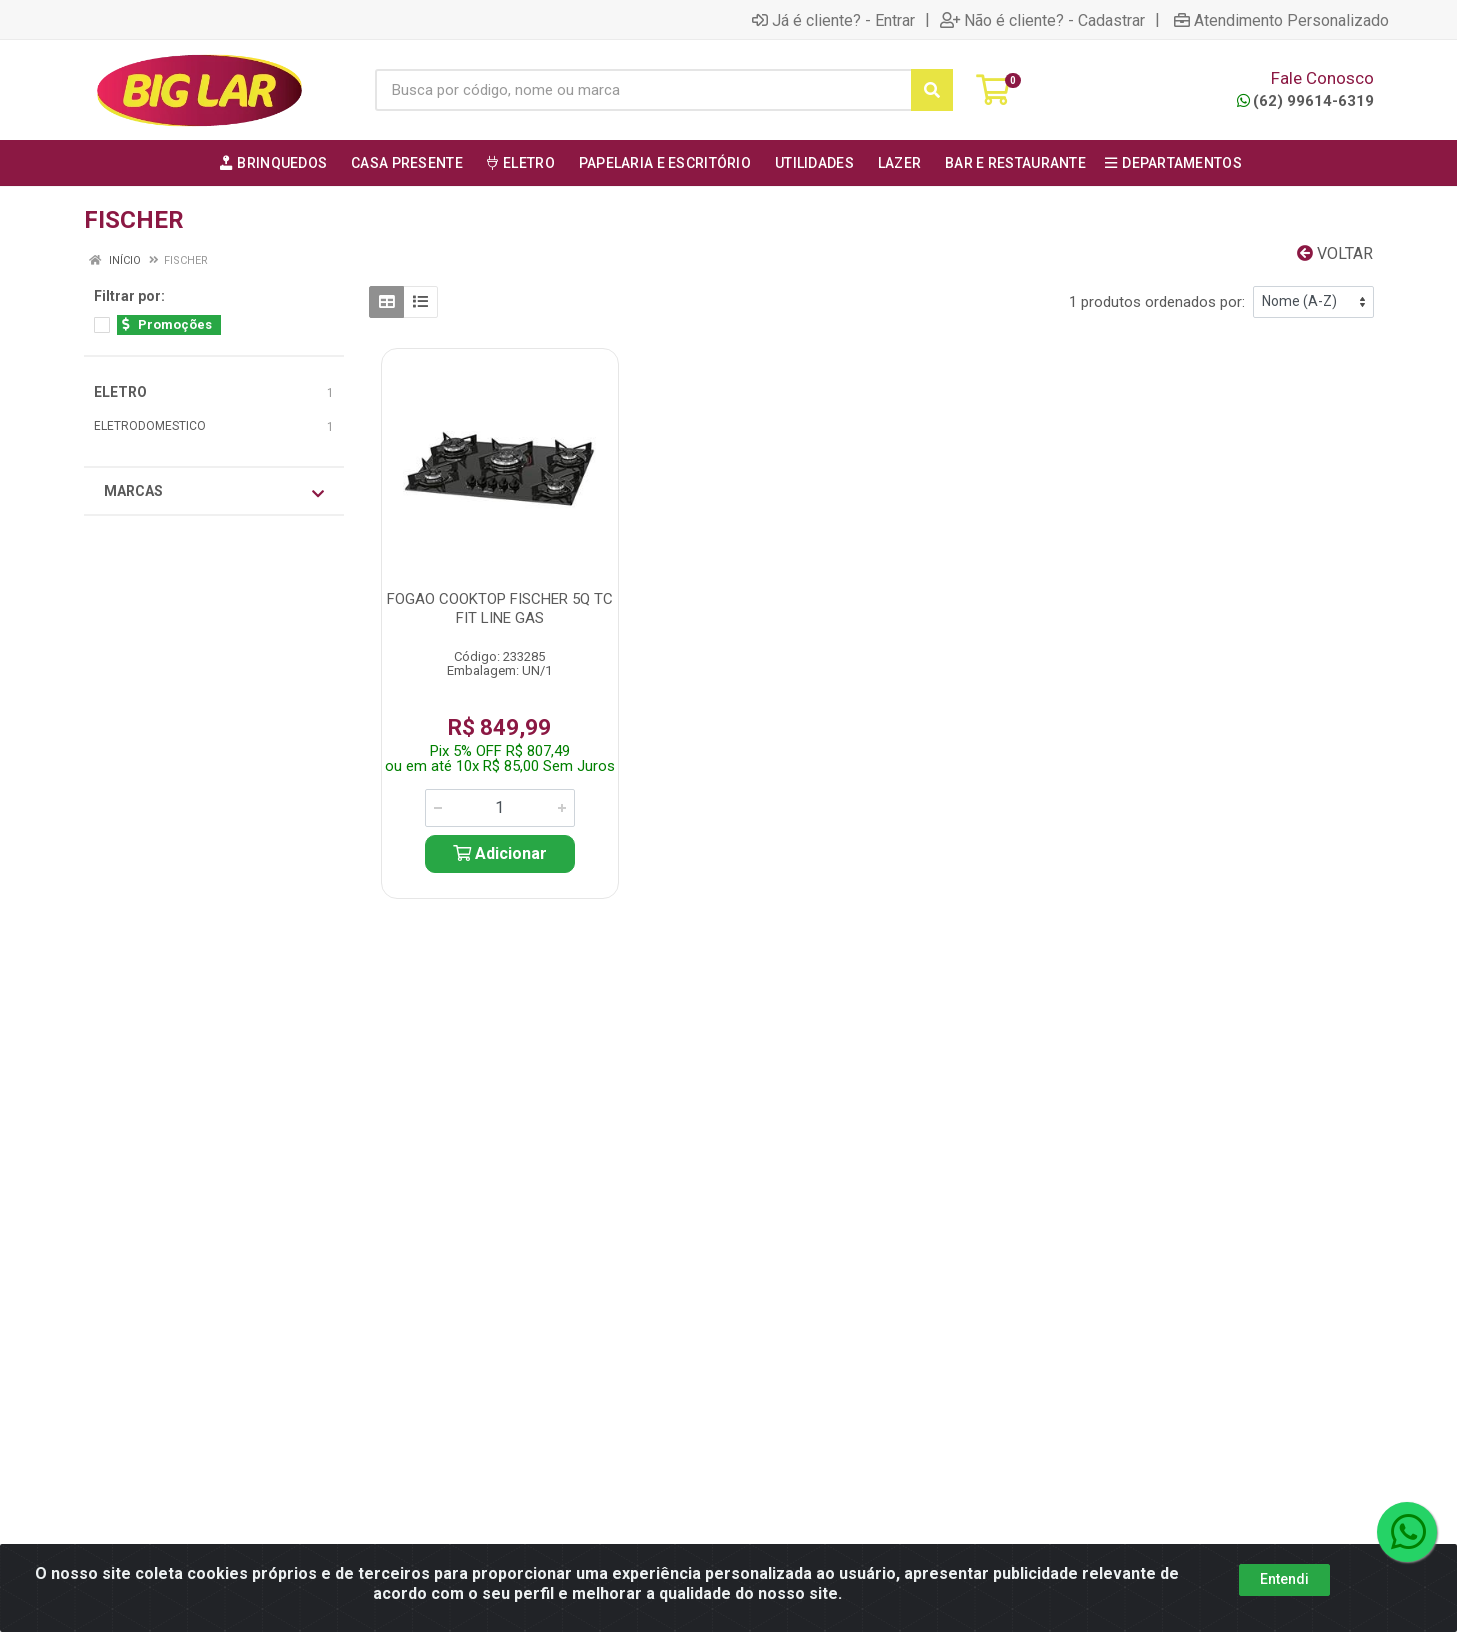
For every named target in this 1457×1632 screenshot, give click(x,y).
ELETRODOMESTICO (150, 426)
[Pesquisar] (932, 90)
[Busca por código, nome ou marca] (643, 90)
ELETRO (120, 392)
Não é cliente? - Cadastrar (1042, 20)
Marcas (214, 492)
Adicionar (500, 853)
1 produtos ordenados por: (1157, 302)
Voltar (1335, 253)
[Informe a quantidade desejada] (500, 808)
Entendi (1284, 1579)
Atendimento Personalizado (1281, 20)
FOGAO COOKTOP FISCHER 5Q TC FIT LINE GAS (500, 608)
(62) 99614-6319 (1305, 101)
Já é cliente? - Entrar (833, 20)
